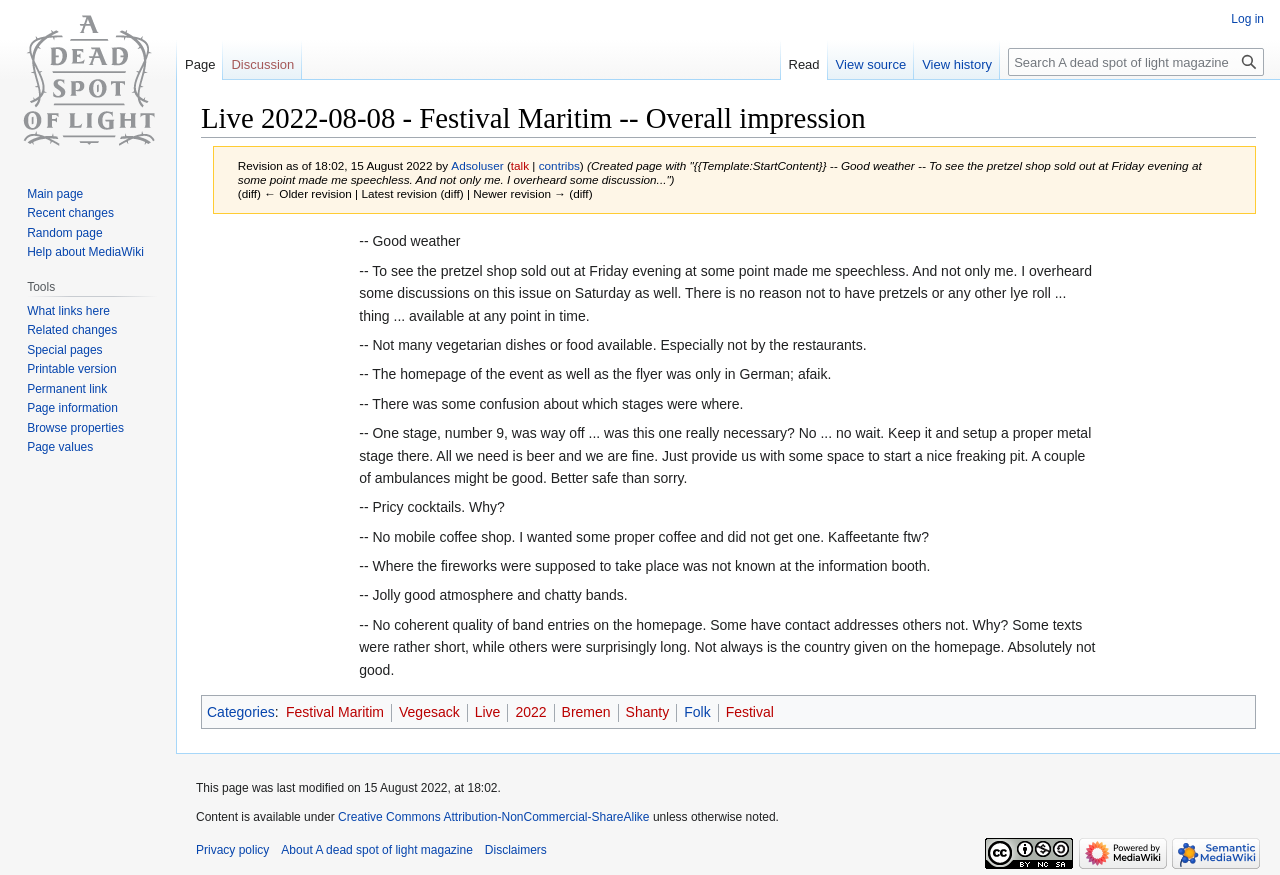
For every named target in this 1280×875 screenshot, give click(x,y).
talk (520, 165)
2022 (530, 712)
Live (488, 712)
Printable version (71, 369)
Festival (750, 712)
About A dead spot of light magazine (376, 850)
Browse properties (75, 428)
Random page (64, 233)
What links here (68, 311)
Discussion (262, 64)
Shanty (648, 712)
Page (200, 64)
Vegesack (429, 712)
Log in (1247, 19)
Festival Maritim (335, 712)
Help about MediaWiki (85, 252)
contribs (559, 165)
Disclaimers (516, 850)
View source (871, 64)
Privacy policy (232, 850)
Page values (60, 447)
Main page (55, 194)
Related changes (72, 330)
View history (957, 64)
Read (804, 64)
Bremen (586, 712)
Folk (697, 712)
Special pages (64, 350)
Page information (72, 408)
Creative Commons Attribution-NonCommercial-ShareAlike (493, 817)
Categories (241, 712)
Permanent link (67, 389)
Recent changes (70, 213)
